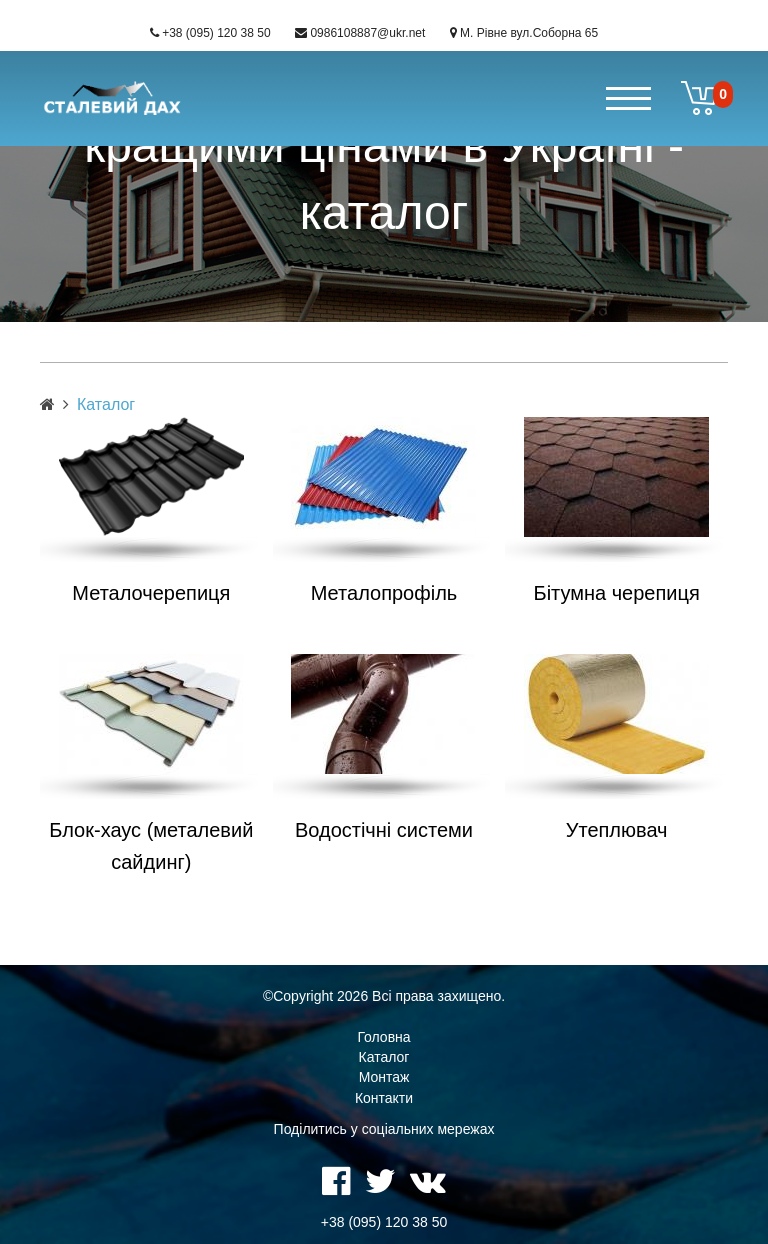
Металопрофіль (384, 593)
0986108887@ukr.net (367, 33)
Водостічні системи (384, 830)
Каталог (384, 1057)
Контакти (384, 1098)
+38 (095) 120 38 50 (216, 33)
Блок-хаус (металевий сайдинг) (151, 846)
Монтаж (384, 1077)
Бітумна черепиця (617, 593)
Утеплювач (617, 830)
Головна (383, 1037)
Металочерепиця (151, 593)
